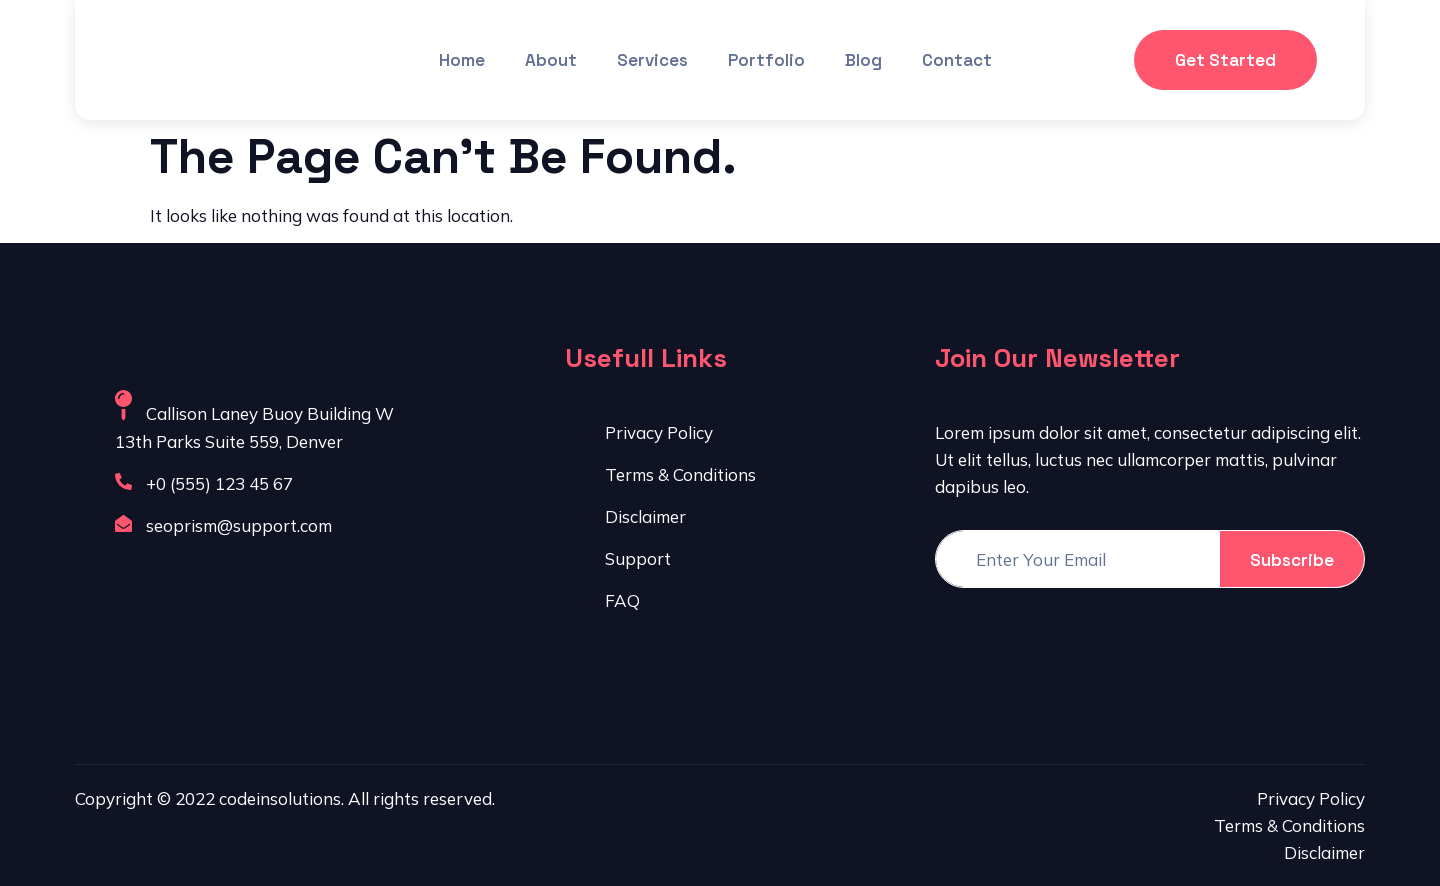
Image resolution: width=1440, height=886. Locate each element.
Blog (863, 60)
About (551, 60)
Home (462, 60)
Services (652, 60)
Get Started (1225, 60)
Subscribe (1292, 560)
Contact (957, 60)
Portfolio (766, 60)
